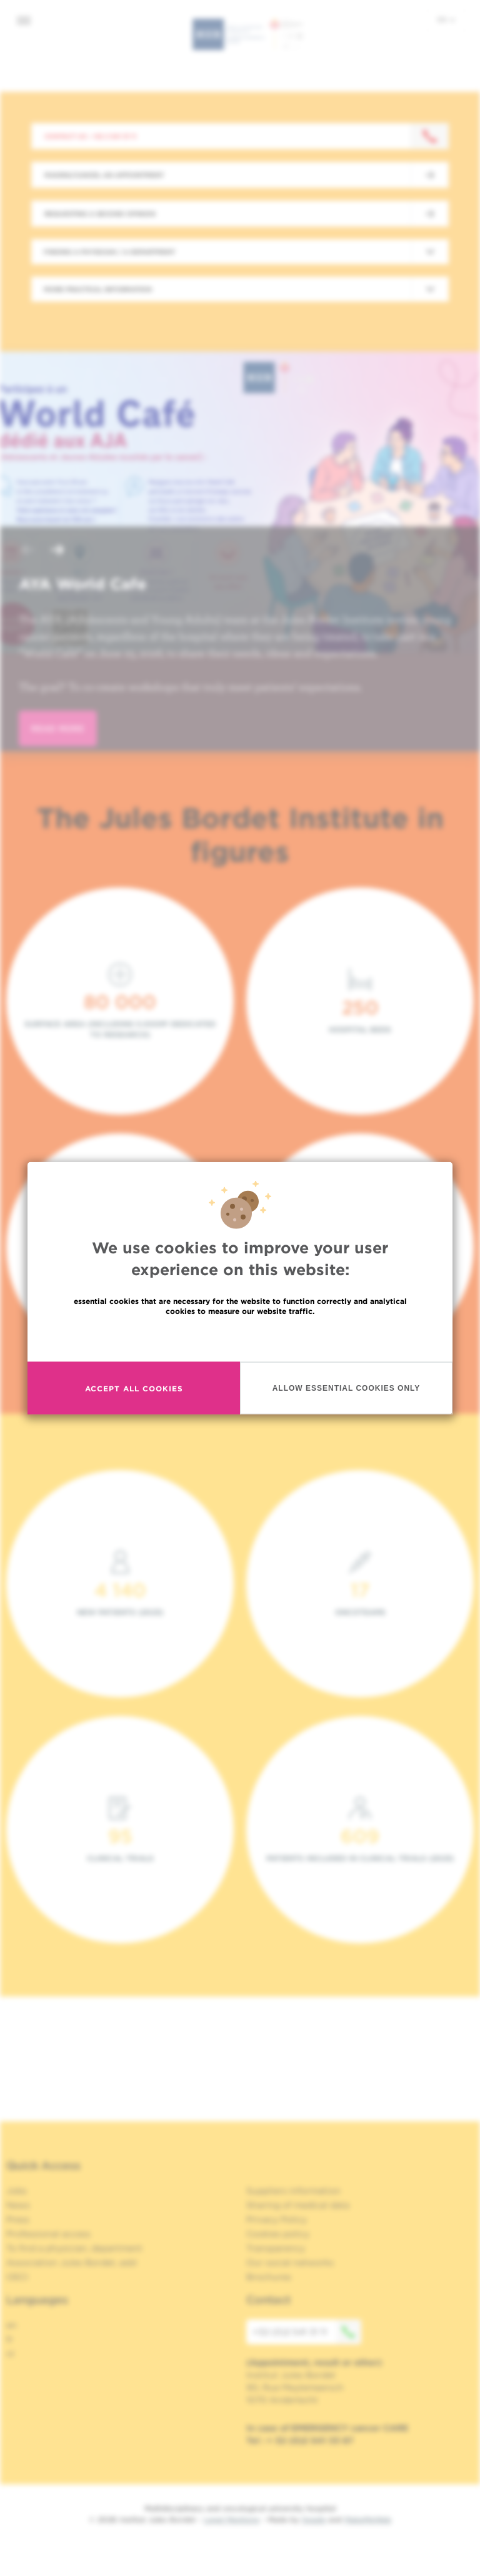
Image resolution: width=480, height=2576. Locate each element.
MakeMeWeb (367, 2519)
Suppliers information (293, 2191)
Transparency (275, 2248)
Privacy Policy (276, 2219)
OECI (17, 2277)
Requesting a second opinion (100, 213)
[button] (27, 551)
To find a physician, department (74, 2248)
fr (9, 2339)
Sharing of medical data (297, 2205)
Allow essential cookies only (346, 1387)
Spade (314, 2519)
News (18, 2205)
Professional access (48, 2234)
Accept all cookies (134, 1388)
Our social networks (290, 2263)
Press (17, 2219)
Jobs (16, 2191)
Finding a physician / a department (109, 251)
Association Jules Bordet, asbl (71, 2263)
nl (10, 2354)
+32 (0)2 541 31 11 (306, 2331)
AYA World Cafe (82, 584)
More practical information (98, 289)
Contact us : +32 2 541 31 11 (90, 136)
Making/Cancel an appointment (104, 175)
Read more (240, 1338)
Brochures (268, 2277)
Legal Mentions (231, 2519)
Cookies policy (277, 2234)
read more (57, 728)
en (446, 19)
